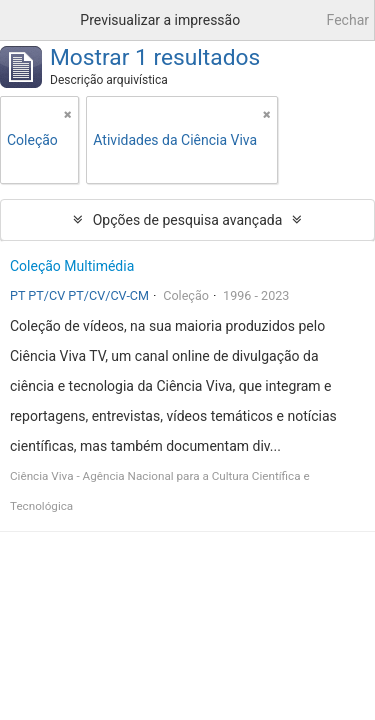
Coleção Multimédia (72, 266)
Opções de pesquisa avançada (188, 220)
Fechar (348, 20)
